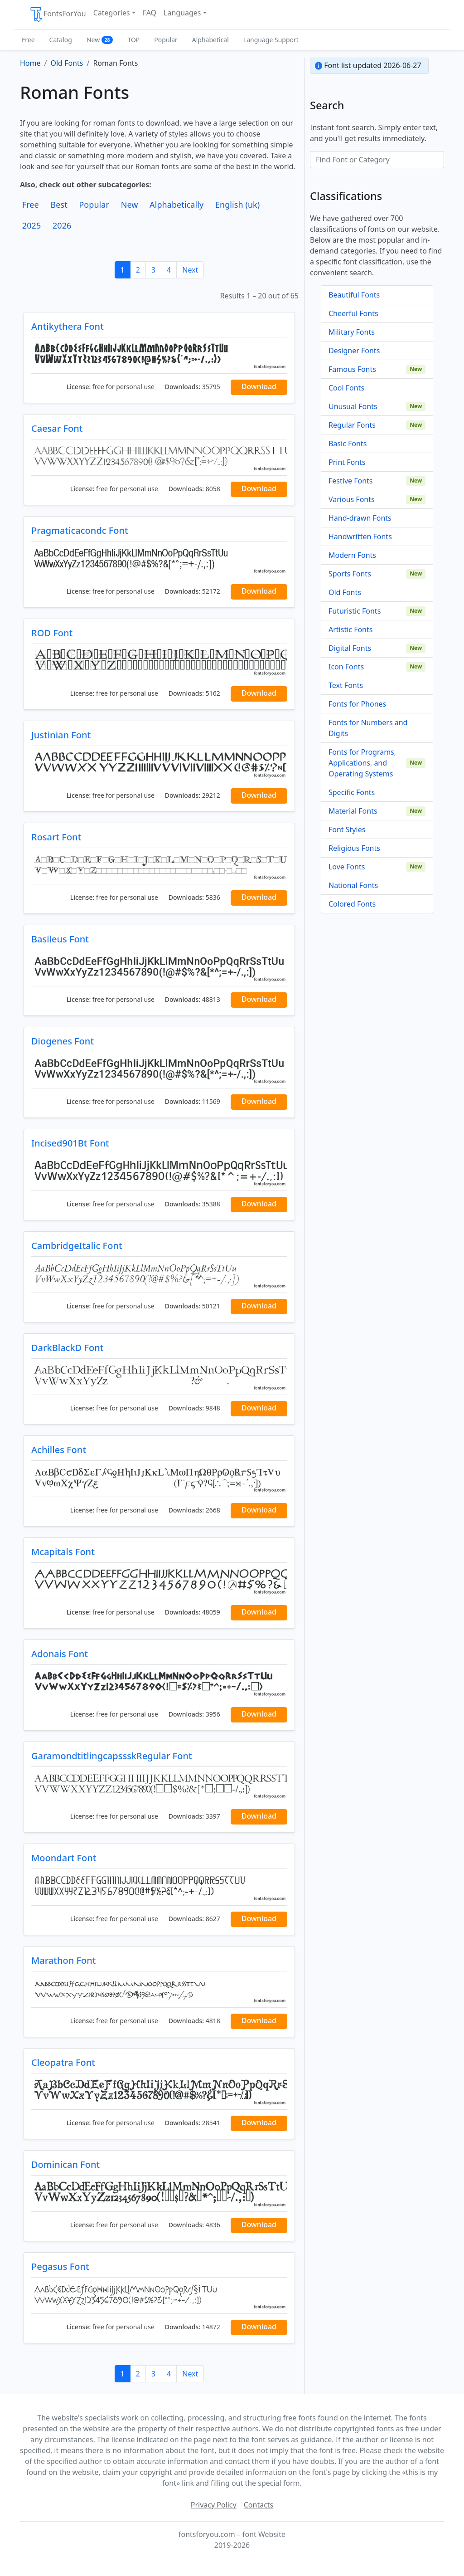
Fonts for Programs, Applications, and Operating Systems (362, 763)
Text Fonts (346, 685)
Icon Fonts (346, 667)
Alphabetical (210, 39)
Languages (182, 13)
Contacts (259, 2505)
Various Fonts (352, 499)
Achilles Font (58, 1450)
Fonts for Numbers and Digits (368, 727)
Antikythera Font (67, 326)
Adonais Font (59, 1654)
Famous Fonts (352, 369)
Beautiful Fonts (354, 295)
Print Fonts (347, 462)
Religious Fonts (354, 848)
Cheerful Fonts (353, 313)
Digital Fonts (350, 648)
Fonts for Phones (357, 704)
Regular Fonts (352, 425)
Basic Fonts (348, 444)
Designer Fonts (354, 351)
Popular (165, 39)
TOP (133, 39)
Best (58, 204)
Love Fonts (347, 867)
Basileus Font (60, 939)
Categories (111, 13)
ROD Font (51, 633)
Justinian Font (61, 735)
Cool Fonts (346, 388)
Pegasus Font (60, 2266)
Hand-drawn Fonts (360, 518)
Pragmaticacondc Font (79, 530)
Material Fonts (353, 811)
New (100, 39)
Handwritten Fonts (360, 537)
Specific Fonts (352, 792)
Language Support (271, 39)
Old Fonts (345, 592)
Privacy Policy (214, 2505)
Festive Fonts (351, 481)
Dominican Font (65, 2164)
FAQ (149, 13)
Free (28, 39)
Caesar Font (56, 428)
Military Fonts (352, 332)
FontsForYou (57, 14)
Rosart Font (56, 837)
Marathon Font (63, 1960)
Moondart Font (63, 1858)
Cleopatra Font (63, 2062)
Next (190, 270)
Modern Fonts (352, 555)
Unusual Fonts (353, 406)
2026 (62, 225)
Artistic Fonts (350, 629)
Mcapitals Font (63, 1552)
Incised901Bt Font (70, 1143)
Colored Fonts (352, 904)
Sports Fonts (350, 574)
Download (259, 386)
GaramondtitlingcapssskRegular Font (111, 1756)
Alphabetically (176, 204)
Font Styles (347, 829)
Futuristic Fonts (355, 611)
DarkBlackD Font (67, 1348)
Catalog (60, 39)
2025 (31, 225)
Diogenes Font (62, 1041)
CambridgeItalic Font (76, 1245)
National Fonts (353, 885)
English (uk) (237, 204)
